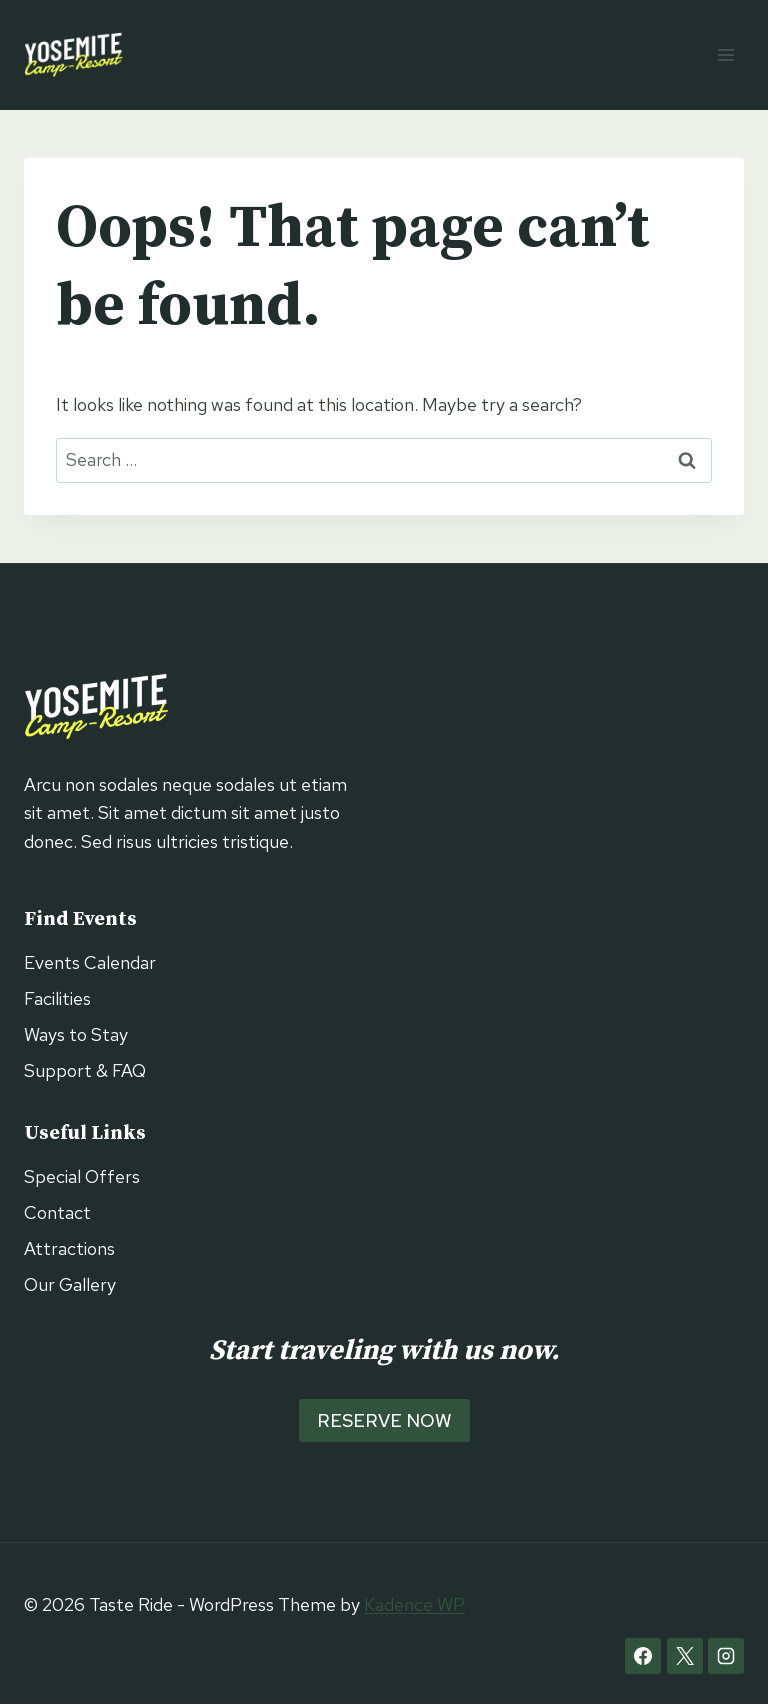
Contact (57, 1212)
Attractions (69, 1248)
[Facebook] (643, 1656)
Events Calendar (90, 962)
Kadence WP (414, 1604)
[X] (685, 1656)
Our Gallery (70, 1284)
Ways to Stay (76, 1034)
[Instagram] (726, 1656)
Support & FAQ (85, 1070)
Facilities (57, 998)
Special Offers (82, 1176)
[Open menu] (725, 54)
